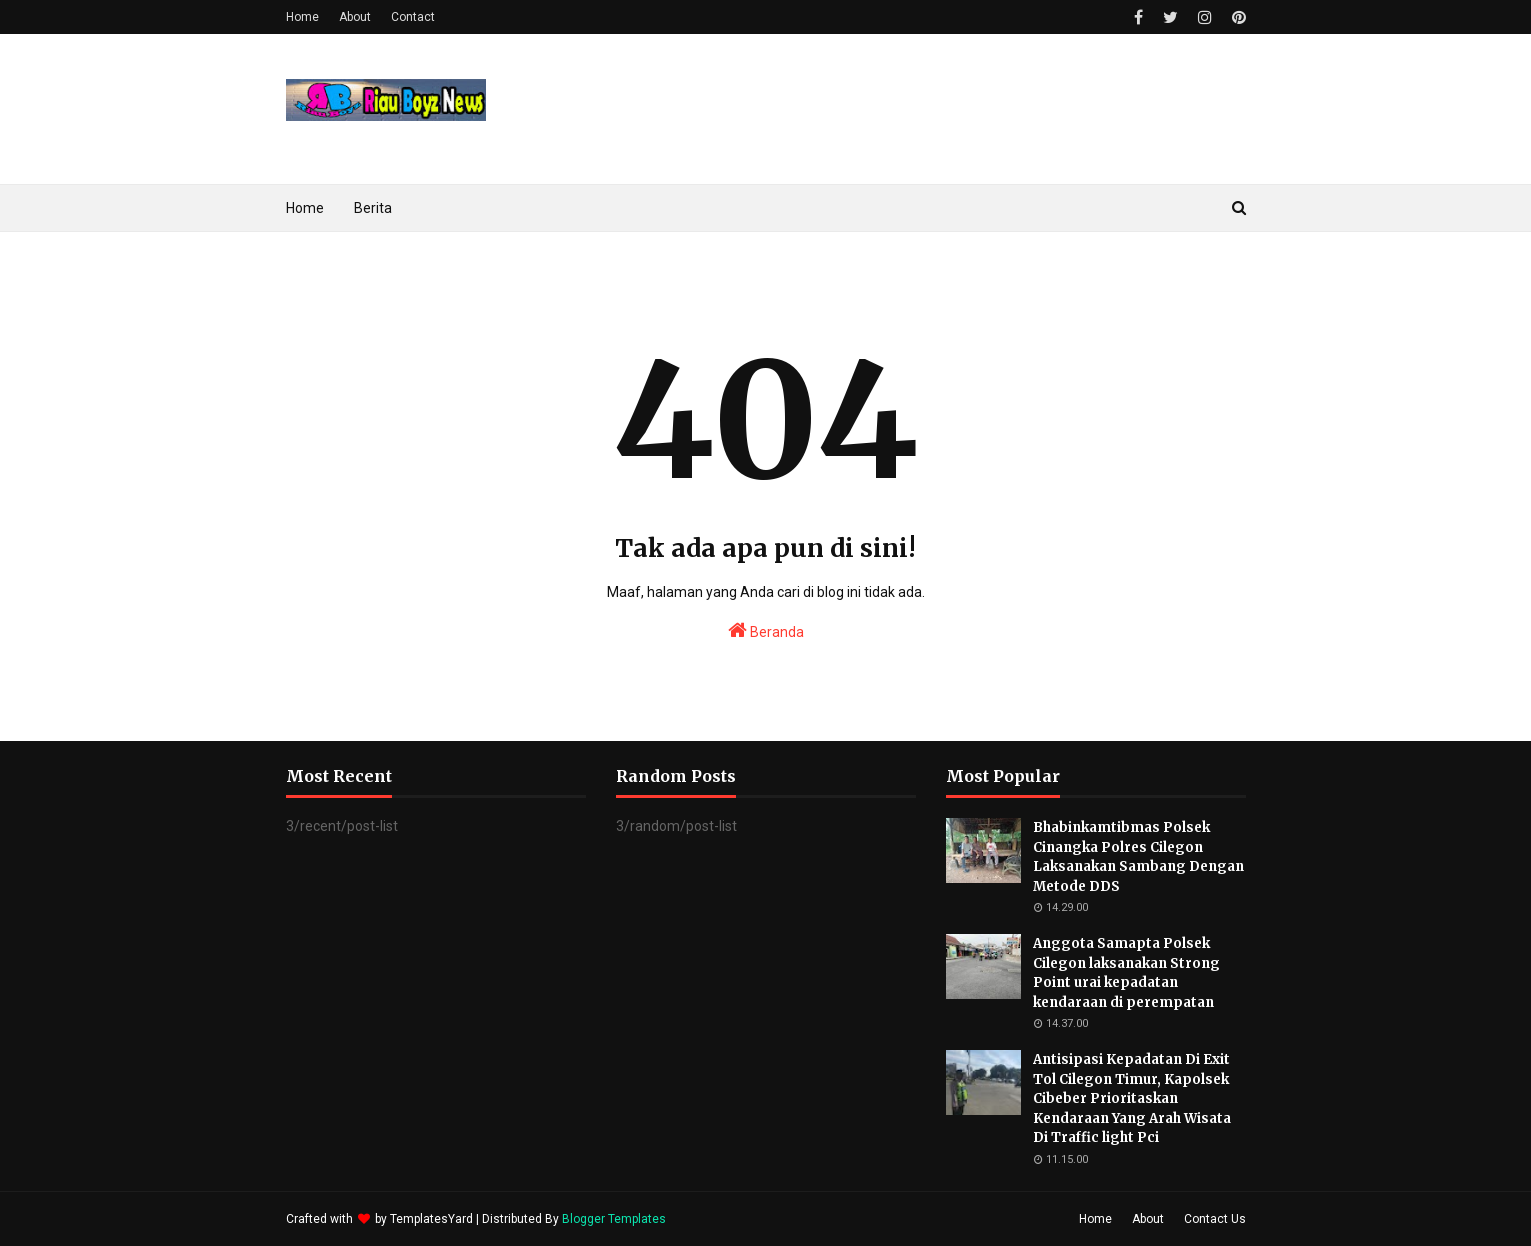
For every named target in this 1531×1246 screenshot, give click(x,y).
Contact (413, 17)
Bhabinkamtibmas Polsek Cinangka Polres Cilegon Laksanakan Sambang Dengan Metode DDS (1138, 857)
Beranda (766, 630)
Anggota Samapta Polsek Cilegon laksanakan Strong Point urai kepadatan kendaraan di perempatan (1126, 973)
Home (302, 17)
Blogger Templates (614, 1219)
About (355, 17)
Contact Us (1215, 1219)
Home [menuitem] (305, 208)
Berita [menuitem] (373, 208)
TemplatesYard (431, 1219)
